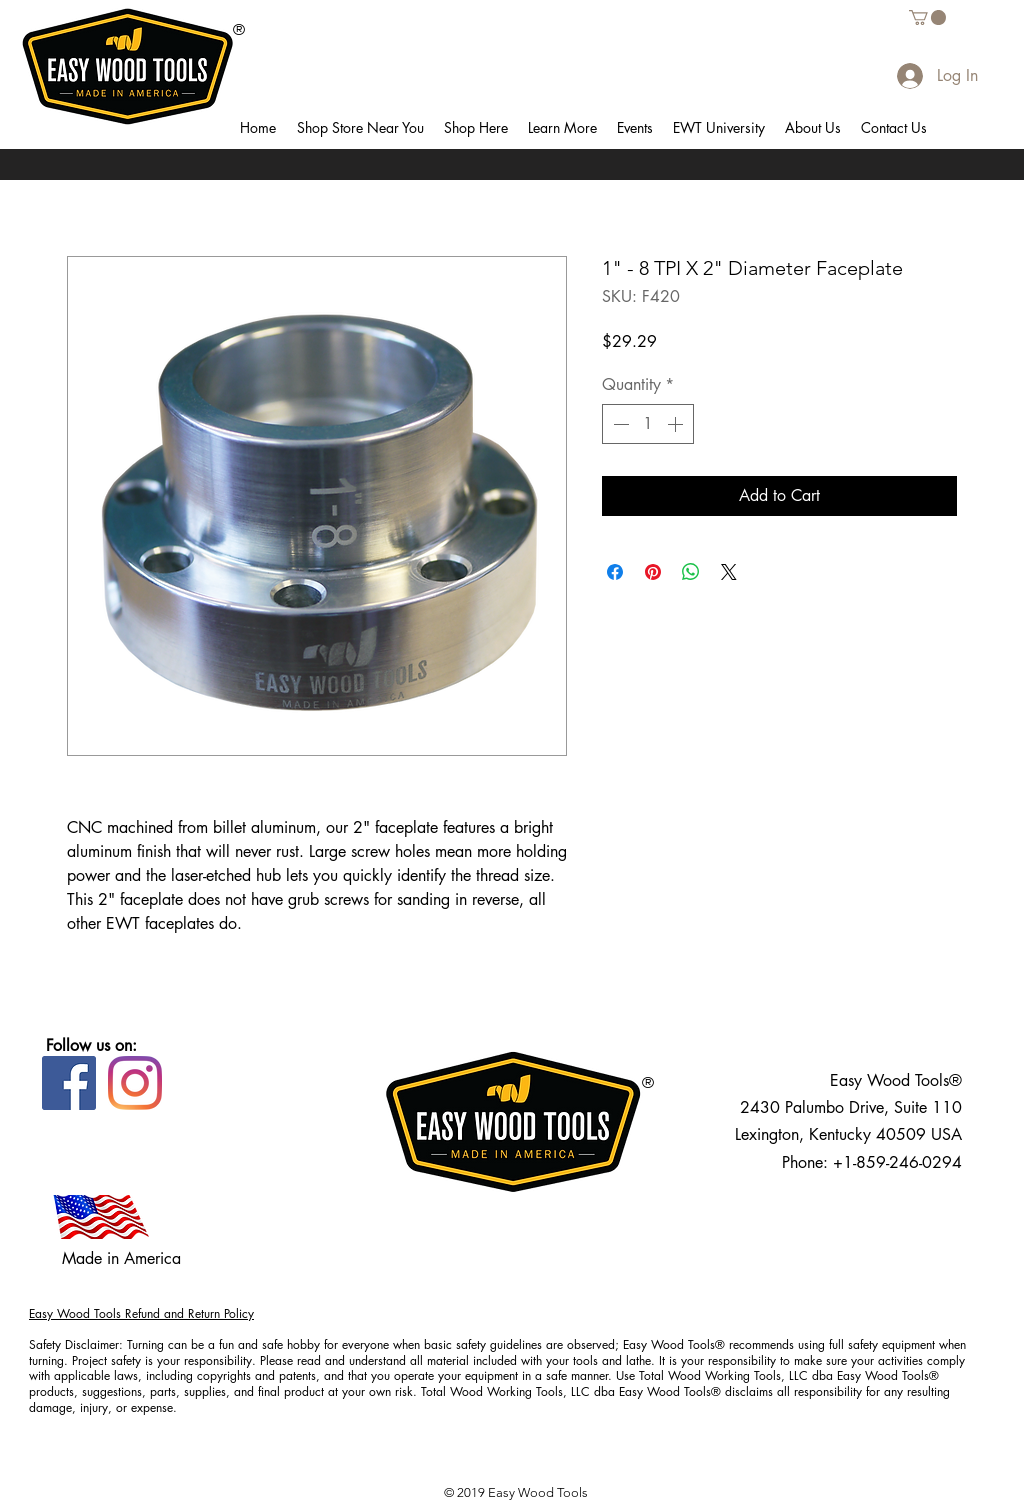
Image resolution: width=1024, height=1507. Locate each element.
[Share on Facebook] (615, 572)
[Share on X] (729, 572)
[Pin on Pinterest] (653, 572)
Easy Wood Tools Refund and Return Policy (141, 1313)
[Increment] (677, 424)
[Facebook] (69, 1083)
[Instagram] (135, 1083)
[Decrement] (619, 424)
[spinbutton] (648, 424)
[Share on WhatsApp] (691, 572)
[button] (360, 128)
